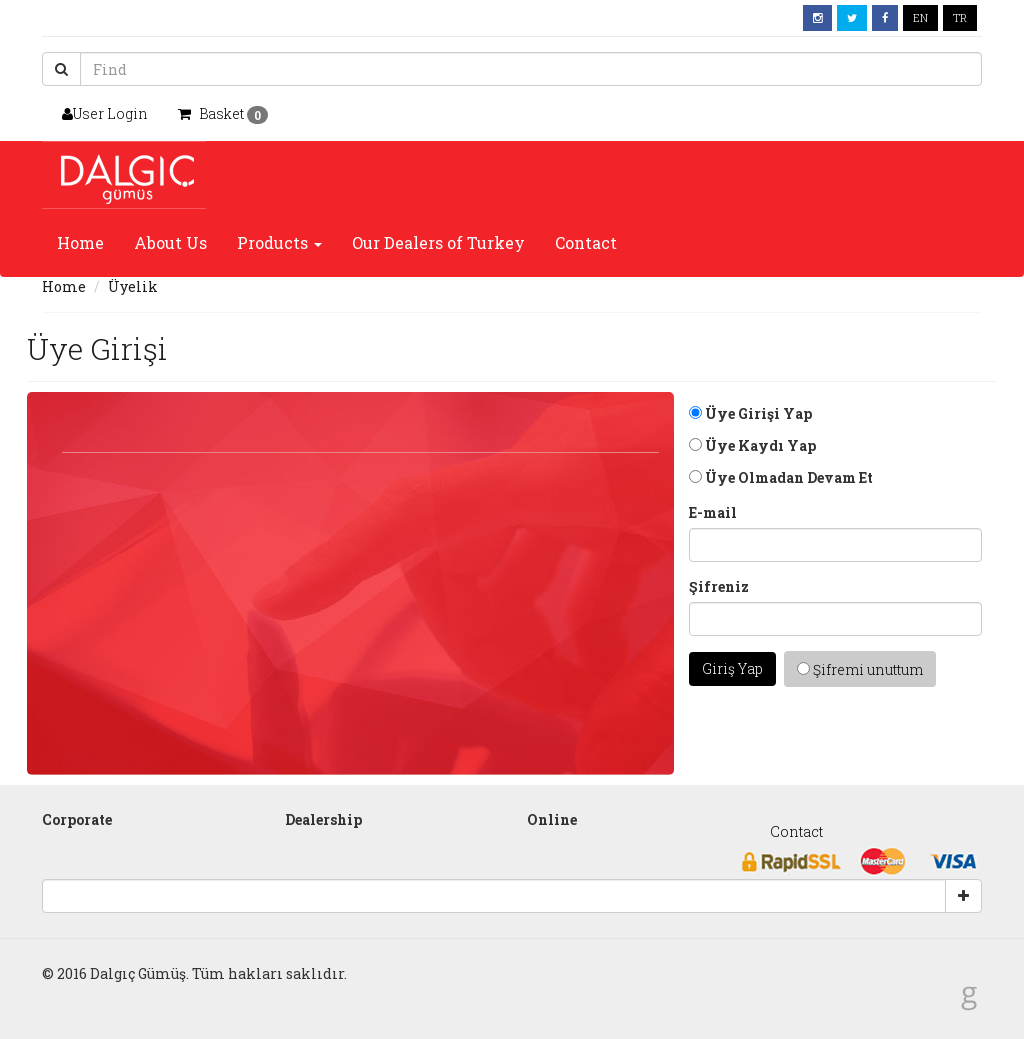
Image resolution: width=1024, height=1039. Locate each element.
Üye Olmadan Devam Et (781, 477)
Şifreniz (719, 586)
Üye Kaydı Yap (752, 445)
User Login (105, 113)
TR (960, 17)
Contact (586, 242)
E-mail (713, 512)
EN (920, 17)
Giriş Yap (732, 668)
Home (80, 242)
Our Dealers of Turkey (438, 242)
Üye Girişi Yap (750, 413)
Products (279, 242)
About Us (170, 242)
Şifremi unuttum (860, 669)
